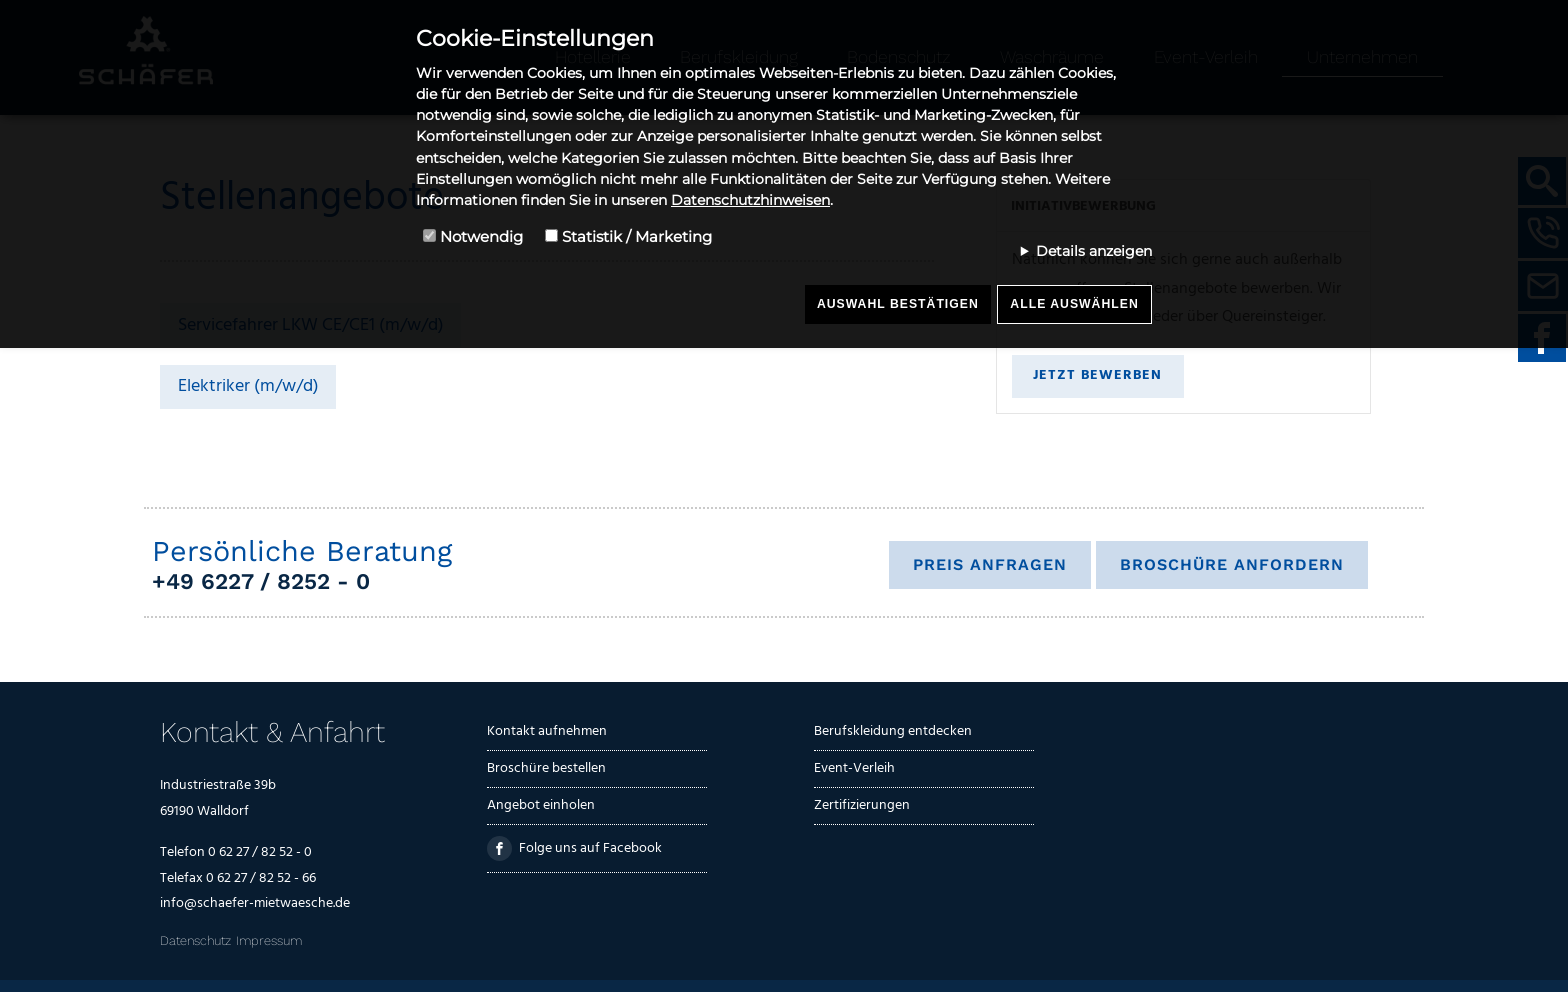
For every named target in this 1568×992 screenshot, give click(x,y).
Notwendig (481, 236)
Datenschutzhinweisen (750, 200)
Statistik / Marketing (637, 236)
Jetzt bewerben (1097, 375)
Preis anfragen (990, 564)
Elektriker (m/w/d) (248, 386)
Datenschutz (195, 940)
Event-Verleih (854, 768)
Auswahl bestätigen (898, 304)
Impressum (269, 940)
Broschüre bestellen (546, 768)
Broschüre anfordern (1232, 564)
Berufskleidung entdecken (893, 731)
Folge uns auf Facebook (574, 848)
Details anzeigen (1094, 251)
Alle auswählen (1074, 304)
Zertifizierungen (862, 805)
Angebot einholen (541, 805)
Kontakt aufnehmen (547, 731)
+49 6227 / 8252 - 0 (261, 581)
